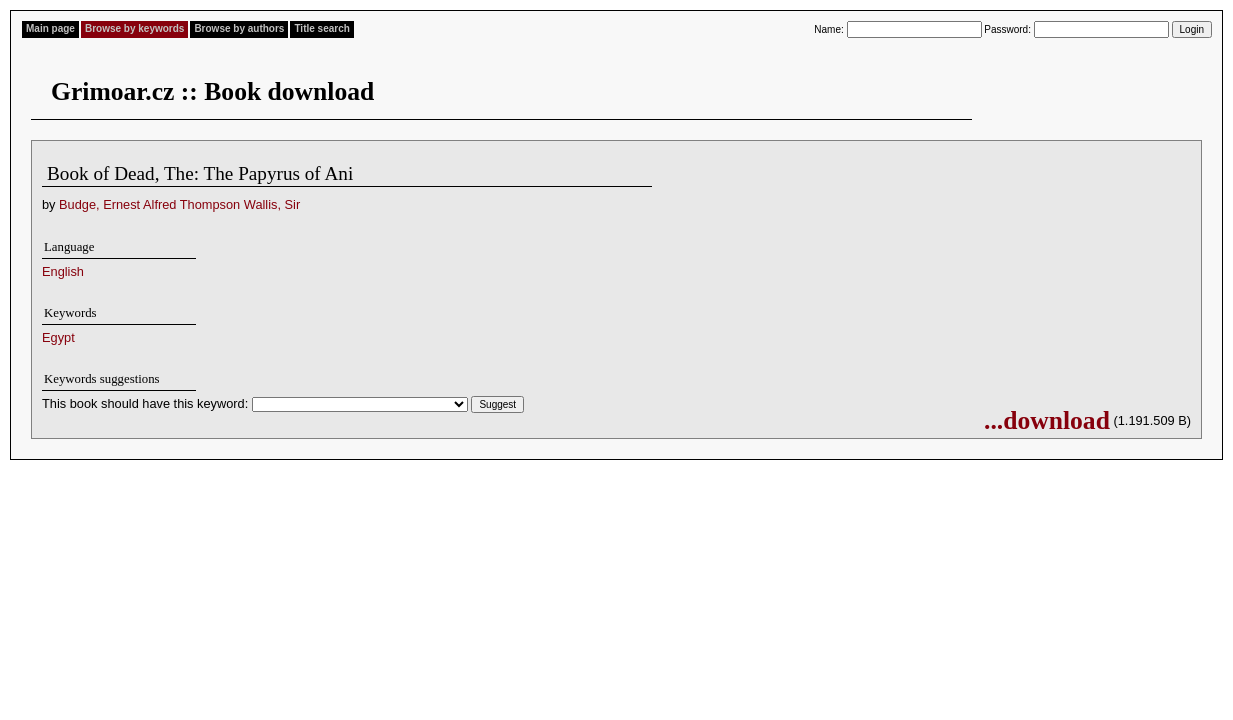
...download (1047, 420)
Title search (321, 28)
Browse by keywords (134, 28)
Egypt (58, 337)
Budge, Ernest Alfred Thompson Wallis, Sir (179, 204)
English (63, 271)
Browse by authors (239, 28)
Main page (50, 28)
